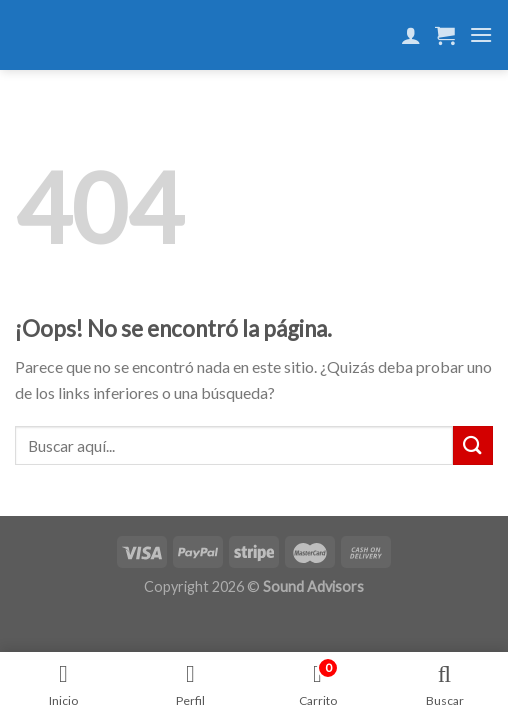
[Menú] (481, 34)
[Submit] (473, 445)
